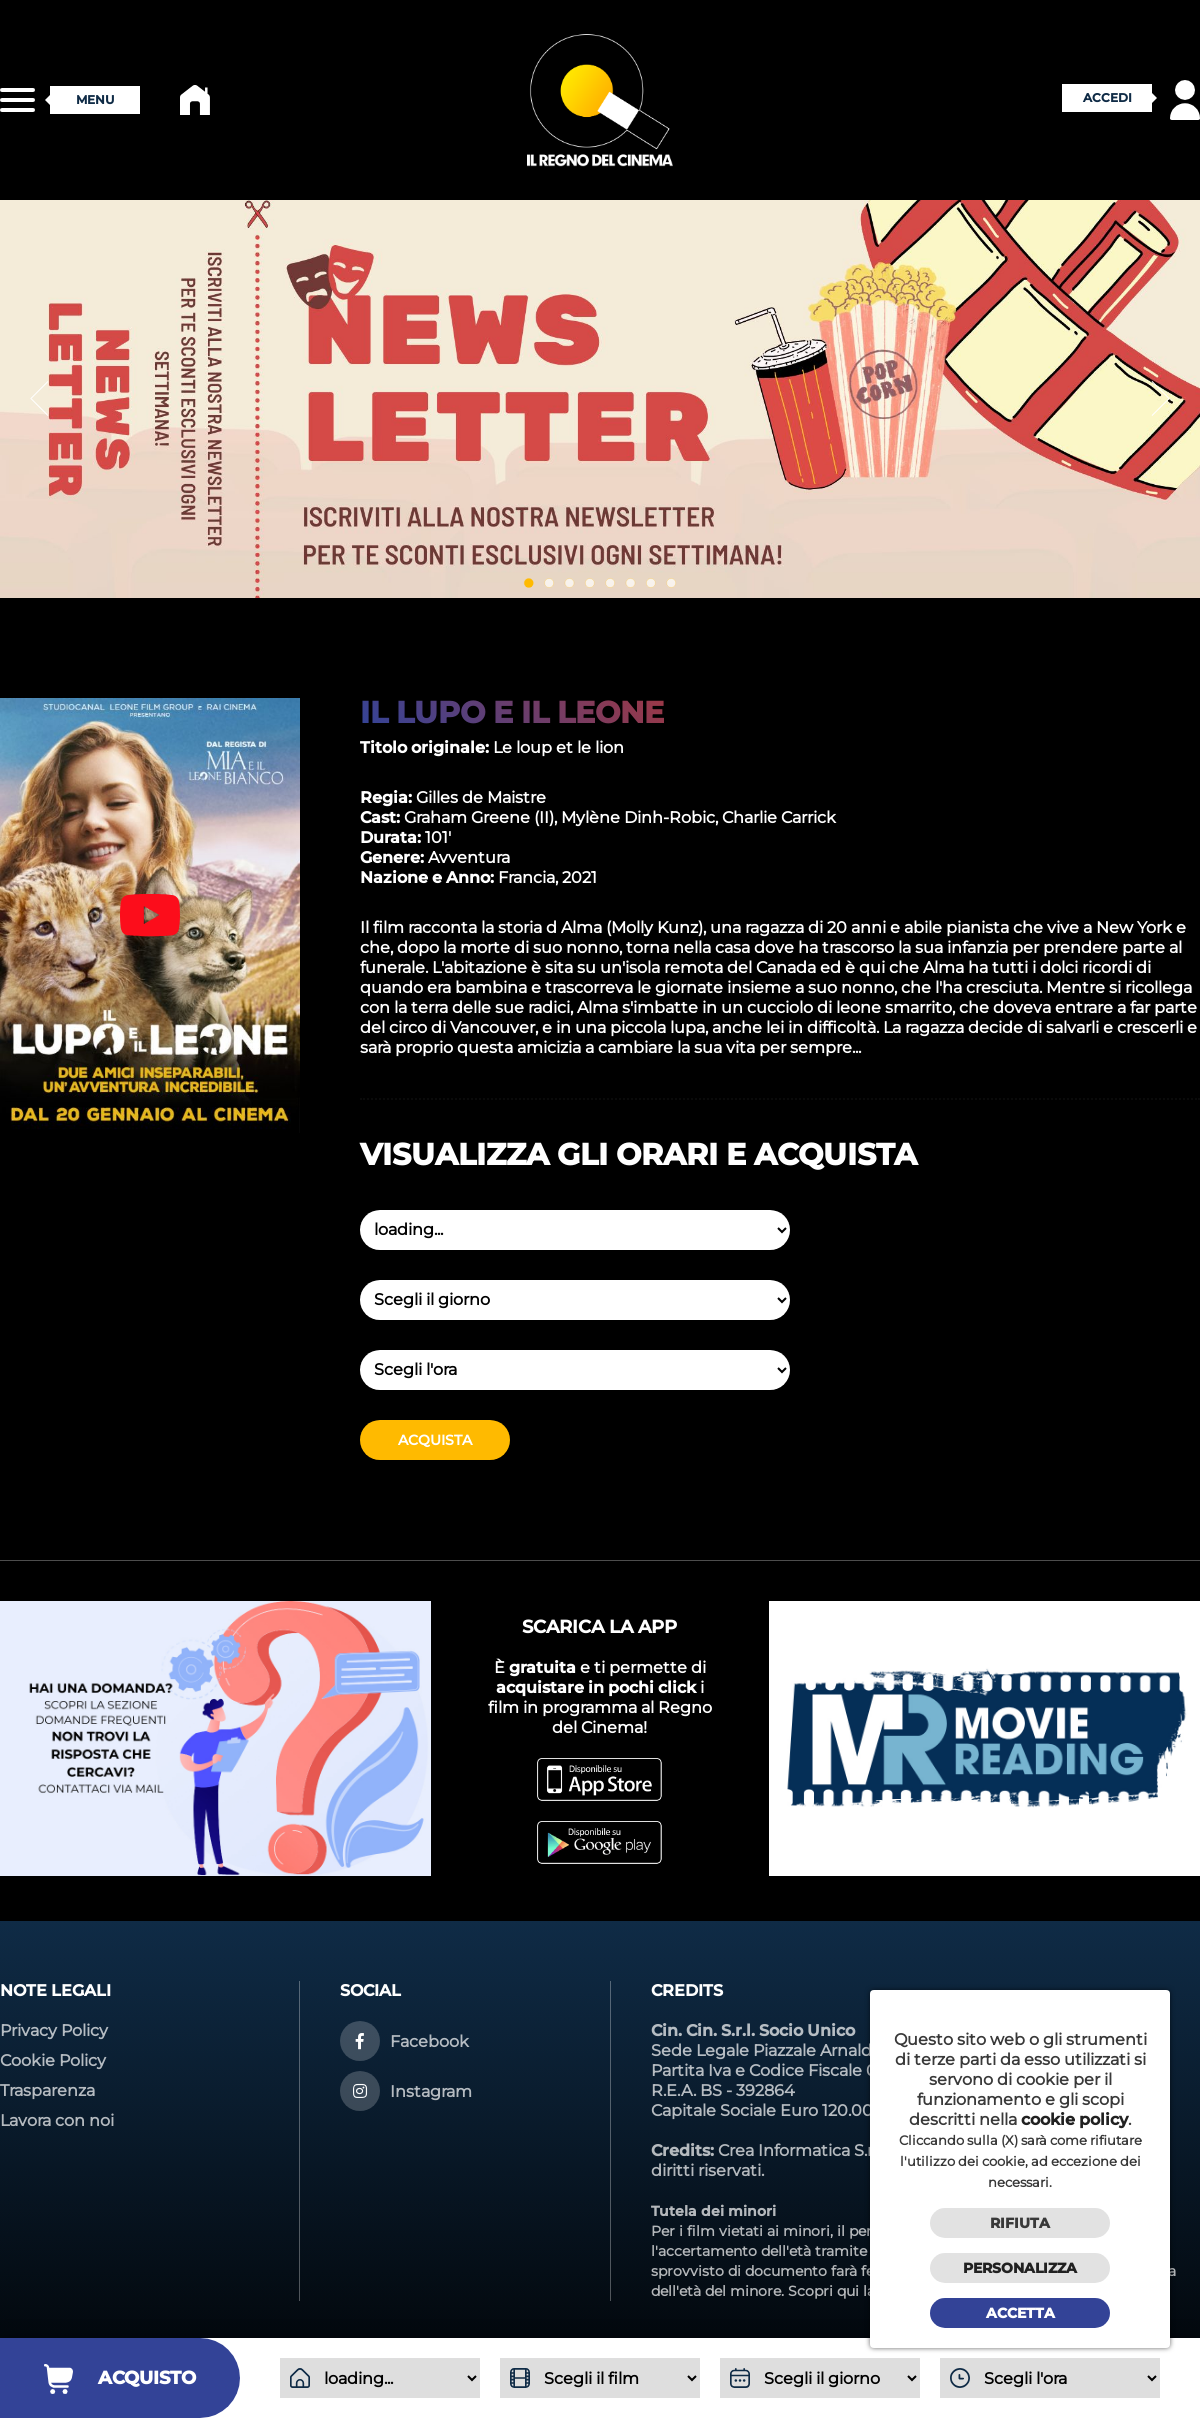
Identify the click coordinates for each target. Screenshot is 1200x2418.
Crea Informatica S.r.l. (800, 2150)
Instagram (431, 2091)
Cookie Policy (53, 2060)
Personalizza (1020, 2268)
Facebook (429, 2041)
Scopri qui (823, 2291)
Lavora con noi (57, 2120)
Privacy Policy (54, 2030)
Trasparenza (47, 2090)
